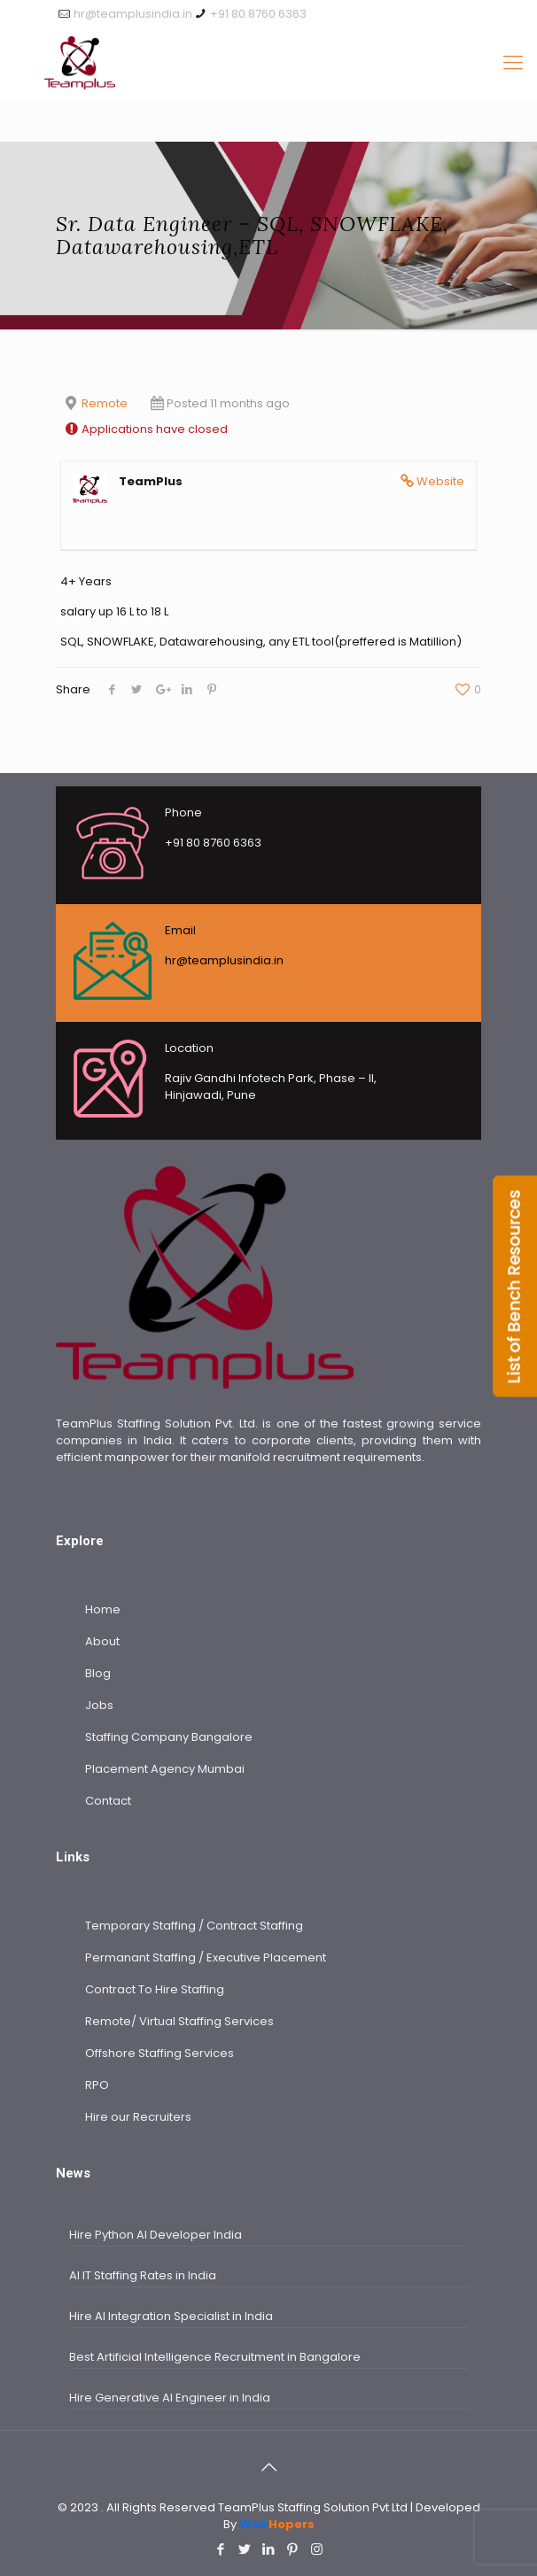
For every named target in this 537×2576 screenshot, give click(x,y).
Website (440, 481)
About (102, 1641)
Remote (105, 403)
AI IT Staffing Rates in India (144, 2275)
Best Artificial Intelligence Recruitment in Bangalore (215, 2356)
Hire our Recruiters (138, 2116)
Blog (98, 1673)
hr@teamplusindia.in (133, 13)
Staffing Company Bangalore (169, 1737)
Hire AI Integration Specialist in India (171, 2316)
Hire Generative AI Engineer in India (169, 2397)
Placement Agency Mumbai (165, 1768)
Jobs (99, 1705)
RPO (97, 2085)
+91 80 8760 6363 (258, 13)
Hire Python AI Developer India (155, 2234)
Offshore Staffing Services (159, 2053)
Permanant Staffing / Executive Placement (205, 1957)
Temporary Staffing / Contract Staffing (194, 1925)
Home (103, 1609)
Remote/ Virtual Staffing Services (179, 2021)
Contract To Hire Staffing (154, 1989)
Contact (108, 1800)
